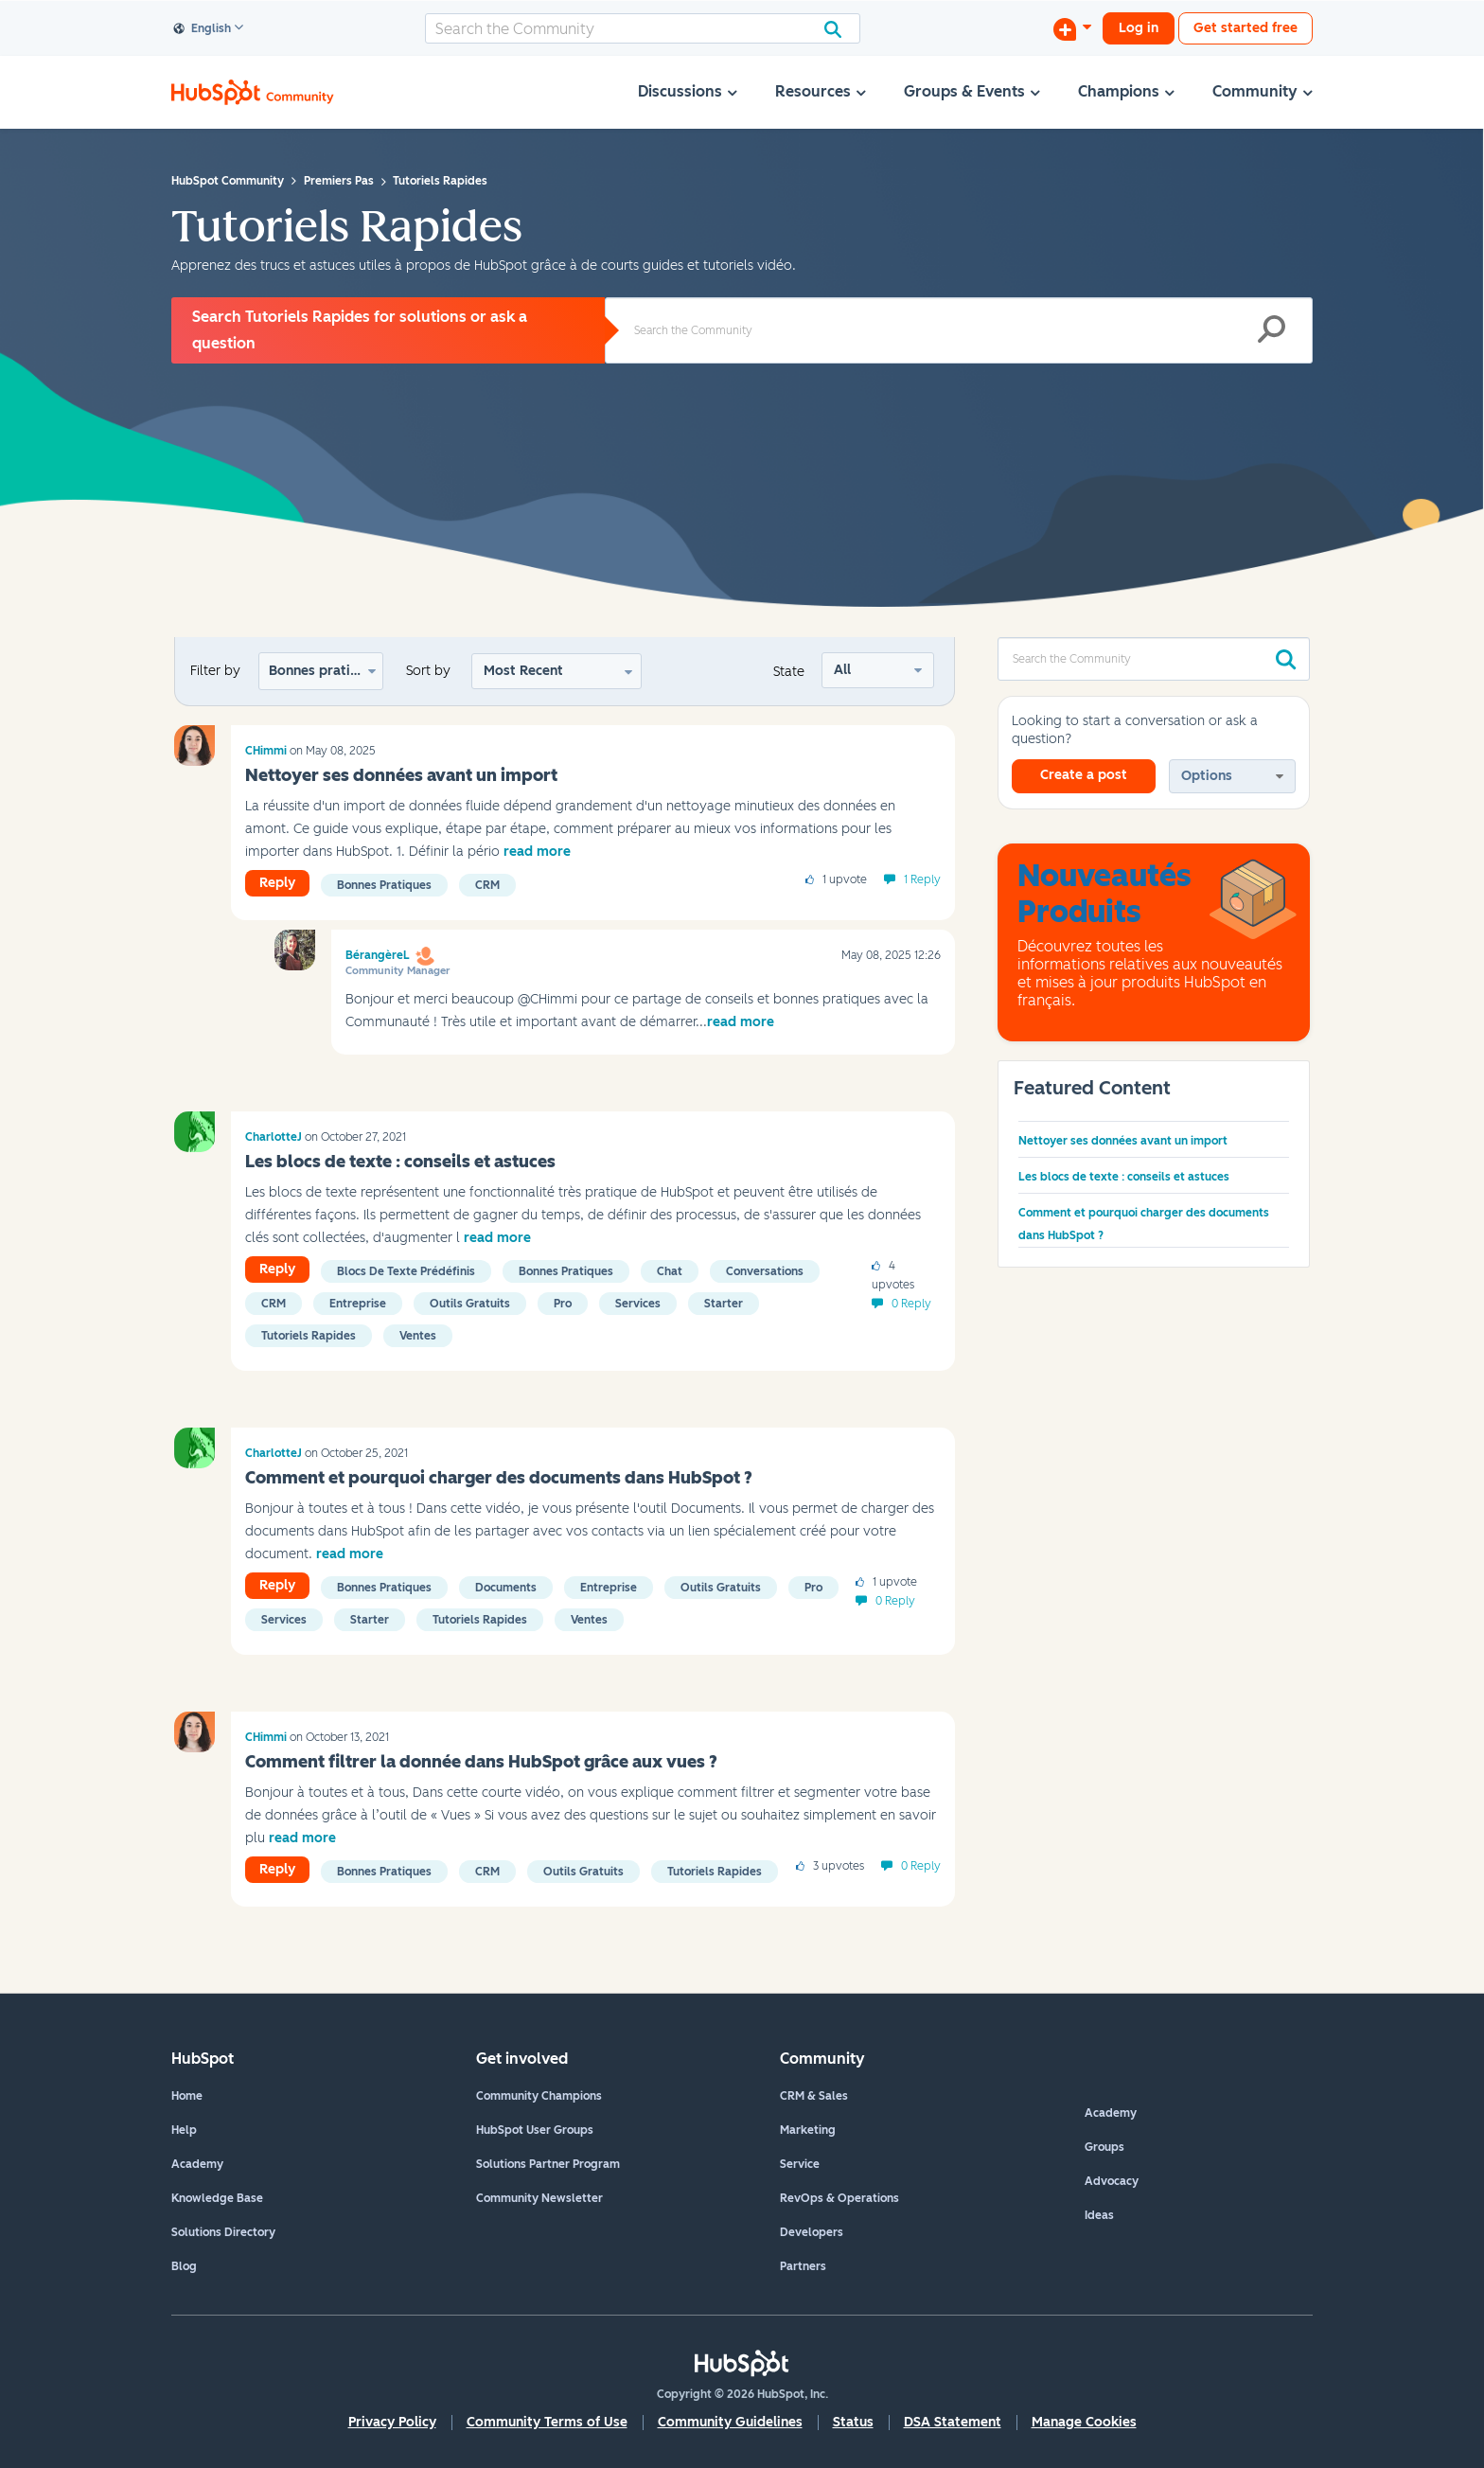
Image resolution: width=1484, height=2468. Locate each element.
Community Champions (539, 2096)
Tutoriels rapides (308, 1335)
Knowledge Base (217, 2198)
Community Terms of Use (547, 2422)
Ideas (1099, 2215)
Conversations (765, 1271)
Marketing (808, 2130)
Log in (1138, 28)
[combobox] (642, 28)
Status (853, 2422)
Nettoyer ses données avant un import (401, 775)
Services (638, 1303)
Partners (803, 2266)
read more (537, 851)
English (202, 29)
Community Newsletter (539, 2198)
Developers (811, 2232)
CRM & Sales (814, 2096)
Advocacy (1112, 2181)
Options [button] (1206, 776)
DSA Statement (952, 2422)
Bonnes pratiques (324, 671)
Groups (1104, 2147)
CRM (487, 885)
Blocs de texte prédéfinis (406, 1271)
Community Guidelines (730, 2422)
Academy (197, 2164)
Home (187, 2096)
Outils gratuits (470, 1303)
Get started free (1245, 28)
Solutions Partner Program (548, 2164)
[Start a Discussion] (1072, 28)
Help (184, 2130)
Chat (669, 1271)
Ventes (417, 1335)
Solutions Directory (223, 2232)
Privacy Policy (392, 2422)
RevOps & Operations (839, 2198)
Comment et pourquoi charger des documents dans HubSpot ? (498, 1477)
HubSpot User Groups (534, 2130)
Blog (184, 2266)
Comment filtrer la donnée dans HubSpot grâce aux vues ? (481, 1761)
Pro (563, 1303)
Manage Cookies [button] (1084, 2422)
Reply (277, 883)
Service (800, 2164)
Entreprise (357, 1303)
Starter (723, 1303)
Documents (506, 1587)
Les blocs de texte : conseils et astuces (400, 1161)
